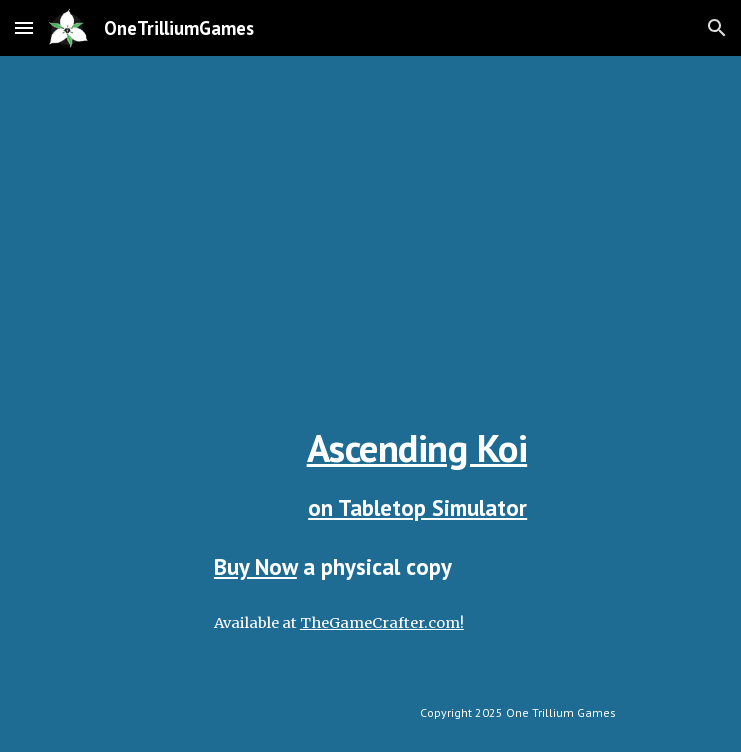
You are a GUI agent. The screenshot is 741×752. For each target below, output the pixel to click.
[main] (370, 474)
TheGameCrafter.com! (382, 623)
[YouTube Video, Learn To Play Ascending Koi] (370, 221)
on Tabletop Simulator (417, 507)
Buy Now (255, 566)
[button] (24, 27)
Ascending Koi (417, 448)
